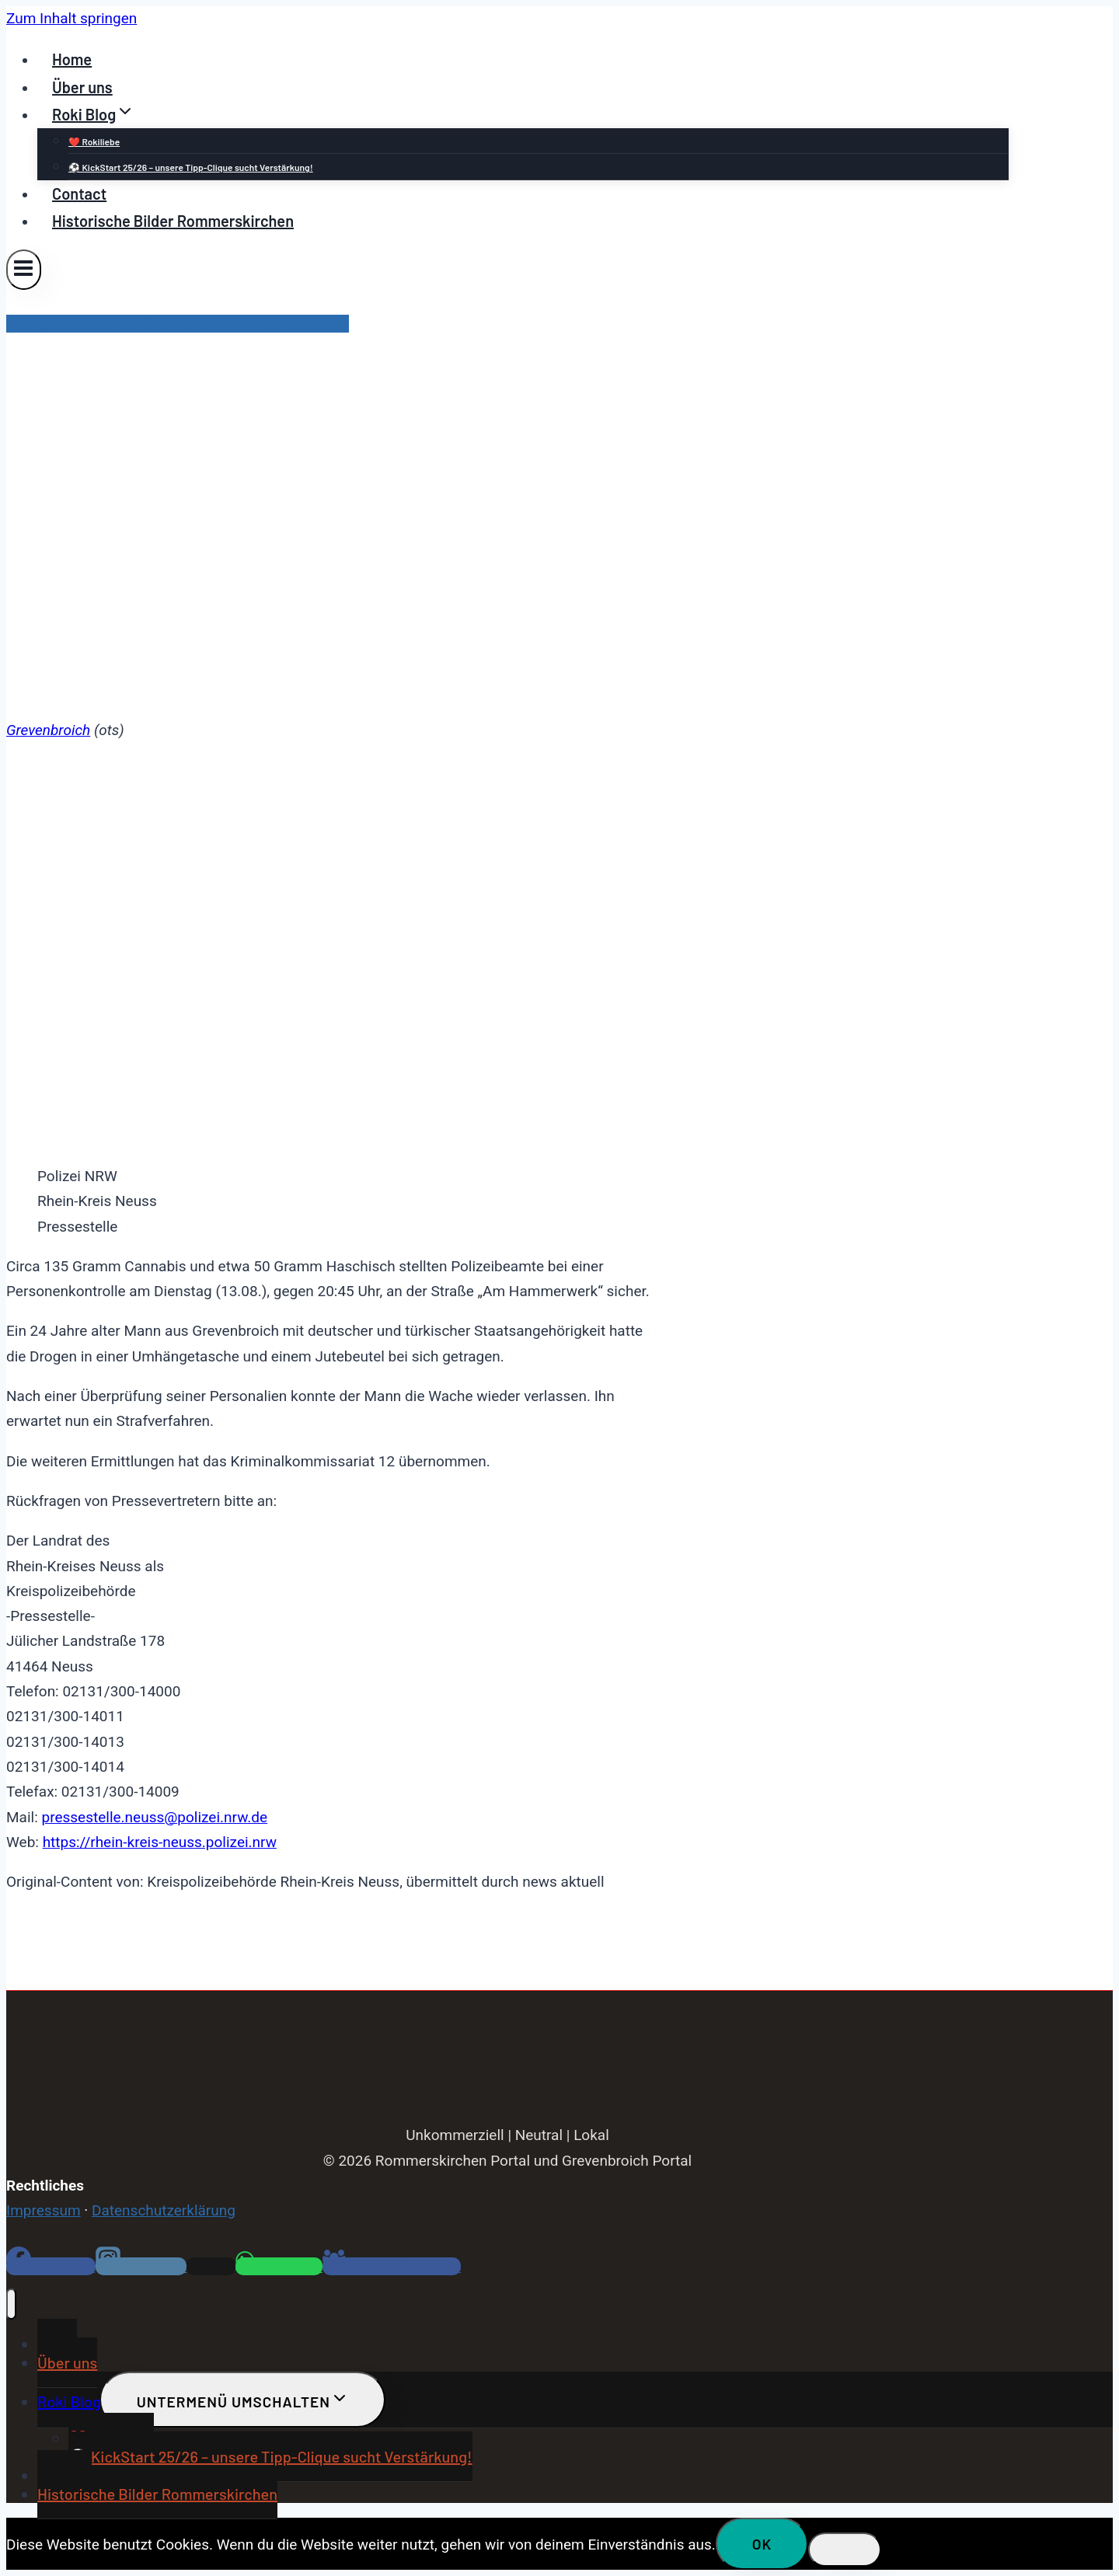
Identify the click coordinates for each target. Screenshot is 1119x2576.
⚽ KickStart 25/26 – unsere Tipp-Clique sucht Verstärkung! (190, 167)
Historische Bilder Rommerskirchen (173, 220)
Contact (79, 193)
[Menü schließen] (11, 2304)
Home (72, 59)
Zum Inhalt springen (71, 18)
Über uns (82, 87)
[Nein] (844, 2549)
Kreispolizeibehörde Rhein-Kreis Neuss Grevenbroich (177, 324)
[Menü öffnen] (23, 269)
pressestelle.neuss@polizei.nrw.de (154, 1817)
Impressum (43, 2210)
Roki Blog (69, 2401)
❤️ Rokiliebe (94, 141)
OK (762, 2544)
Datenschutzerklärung (163, 2210)
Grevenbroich (48, 730)
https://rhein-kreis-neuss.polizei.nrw (160, 1842)
